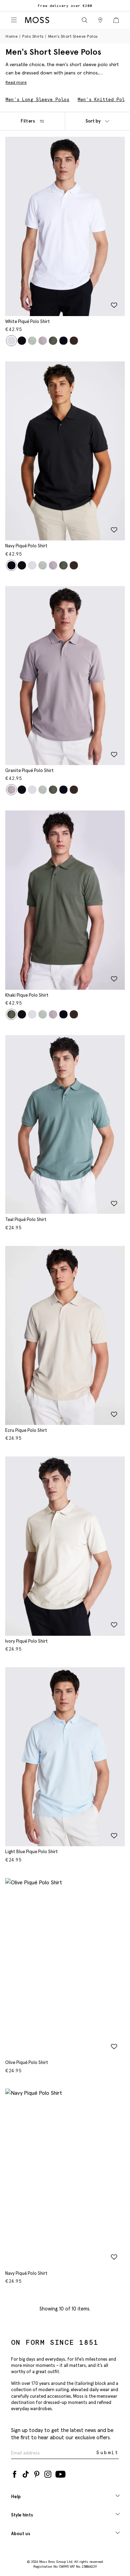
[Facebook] (14, 2472)
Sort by (97, 121)
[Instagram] (47, 2472)
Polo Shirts (33, 36)
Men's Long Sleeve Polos (37, 99)
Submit (107, 2453)
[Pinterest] (36, 2472)
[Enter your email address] (53, 2453)
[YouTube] (60, 2472)
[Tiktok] (25, 2472)
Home (12, 36)
